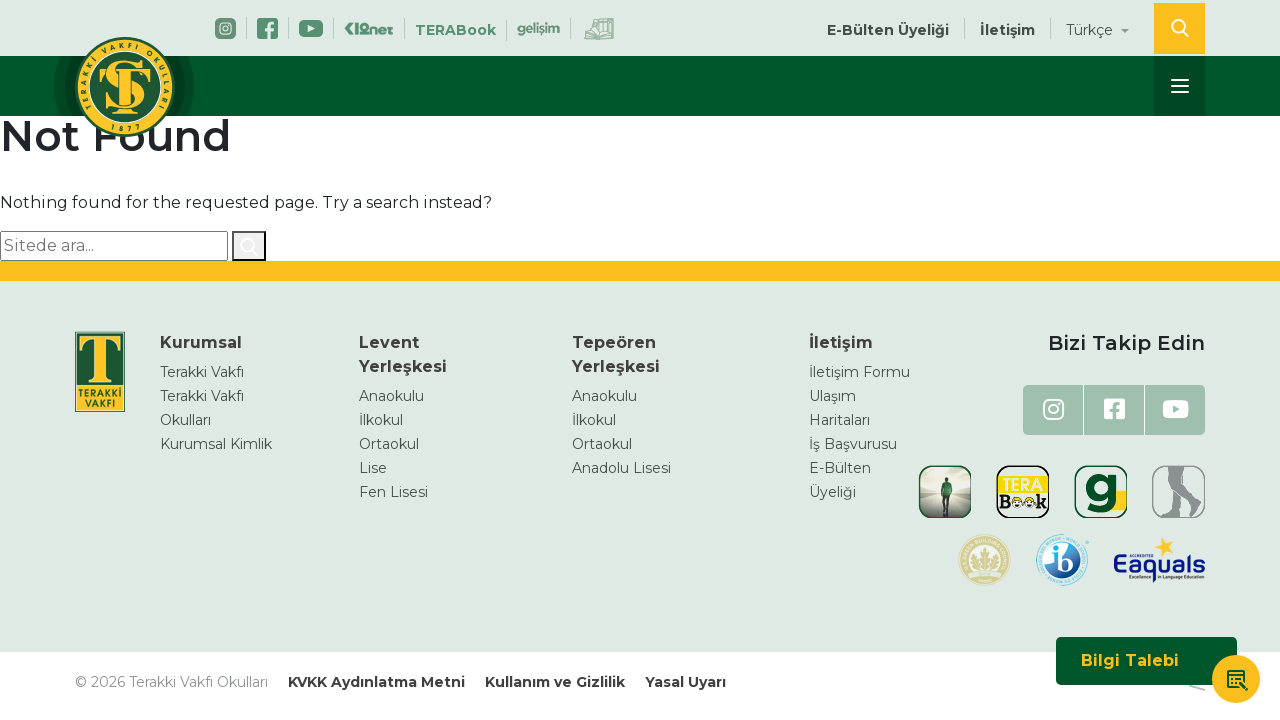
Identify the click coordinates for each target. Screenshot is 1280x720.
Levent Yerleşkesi (403, 354)
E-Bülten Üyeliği (888, 30)
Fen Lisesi (393, 492)
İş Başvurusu (853, 444)
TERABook (455, 30)
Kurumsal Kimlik (216, 444)
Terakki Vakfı (202, 372)
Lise (373, 468)
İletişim (1007, 30)
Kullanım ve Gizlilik (555, 682)
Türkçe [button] (1091, 30)
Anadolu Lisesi (621, 468)
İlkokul (381, 420)
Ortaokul (389, 444)
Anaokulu (391, 396)
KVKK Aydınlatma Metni (376, 682)
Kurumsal (201, 342)
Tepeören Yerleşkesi (616, 354)
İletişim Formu (859, 372)
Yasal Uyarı (685, 682)
